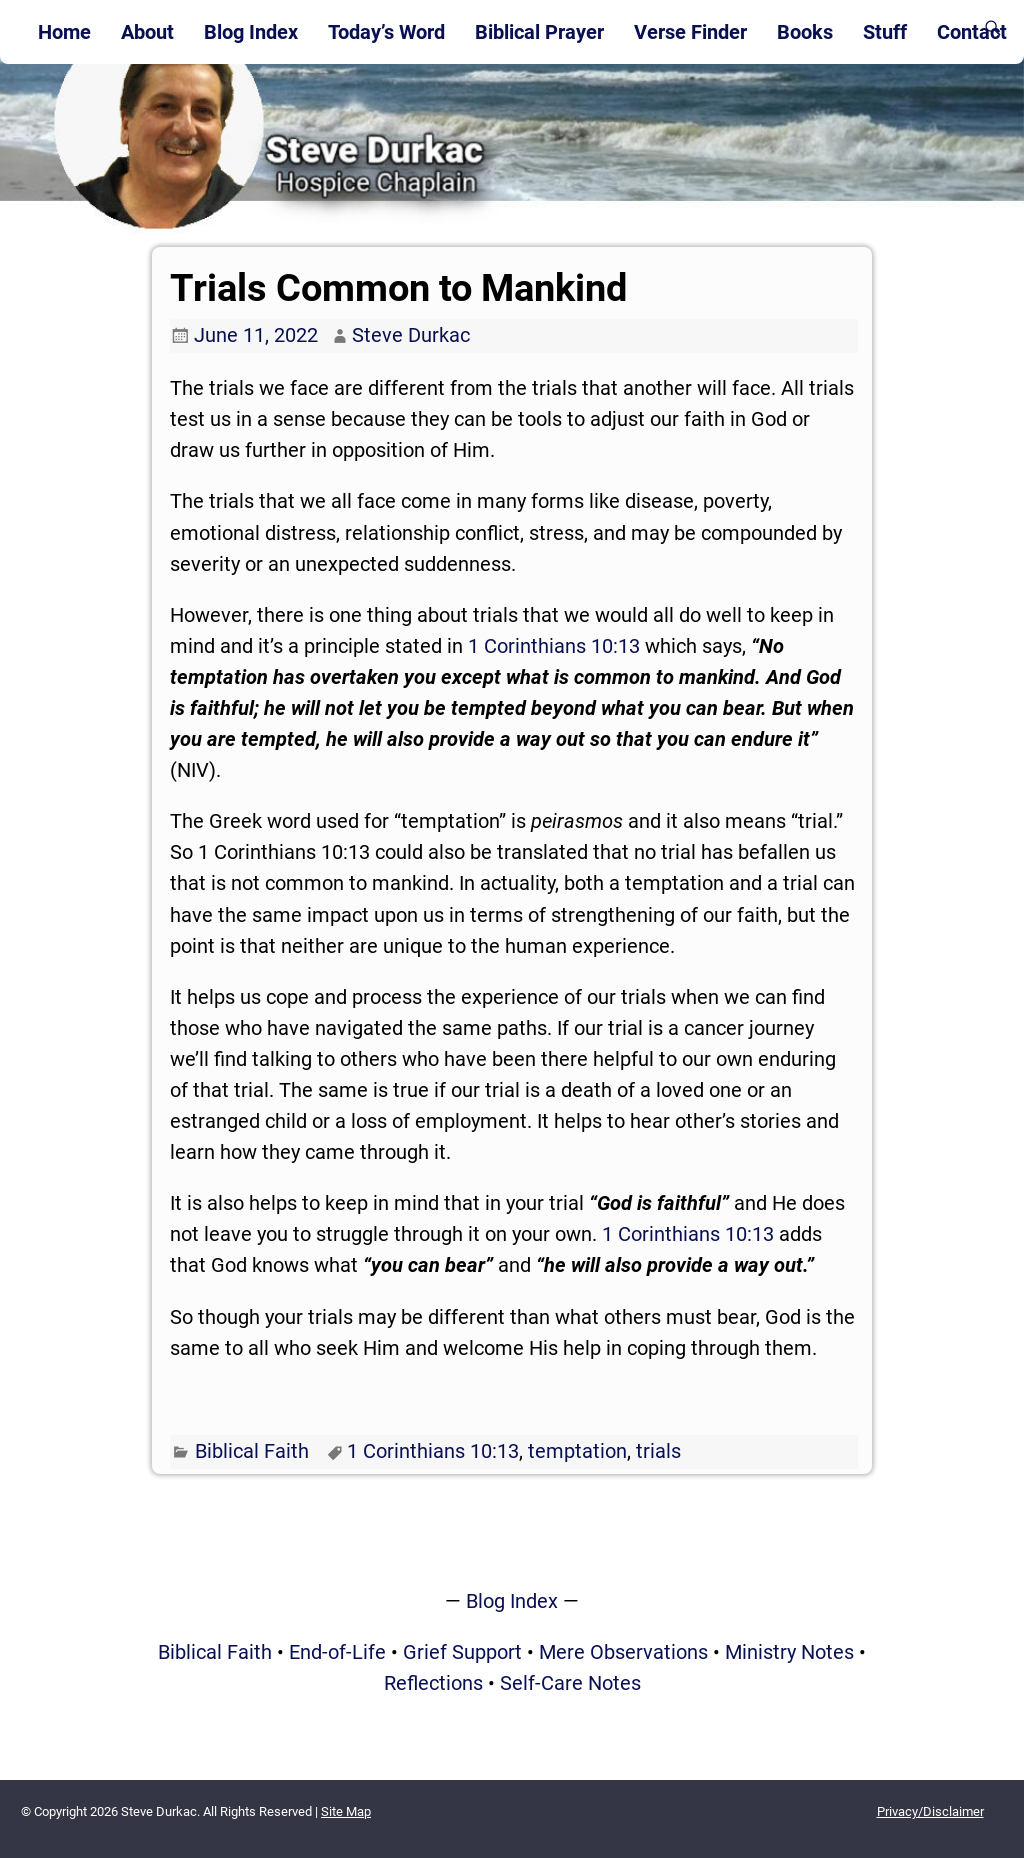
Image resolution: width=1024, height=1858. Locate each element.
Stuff (885, 32)
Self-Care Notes (570, 1683)
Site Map (346, 1811)
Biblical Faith (252, 1451)
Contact (972, 32)
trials (658, 1451)
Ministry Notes (789, 1652)
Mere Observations (623, 1652)
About (147, 32)
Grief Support (462, 1652)
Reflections (433, 1683)
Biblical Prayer (539, 32)
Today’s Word (386, 32)
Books (805, 32)
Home (64, 32)
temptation (577, 1451)
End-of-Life (337, 1652)
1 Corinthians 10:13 (554, 646)
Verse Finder (690, 32)
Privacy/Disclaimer (930, 1811)
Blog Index (251, 32)
